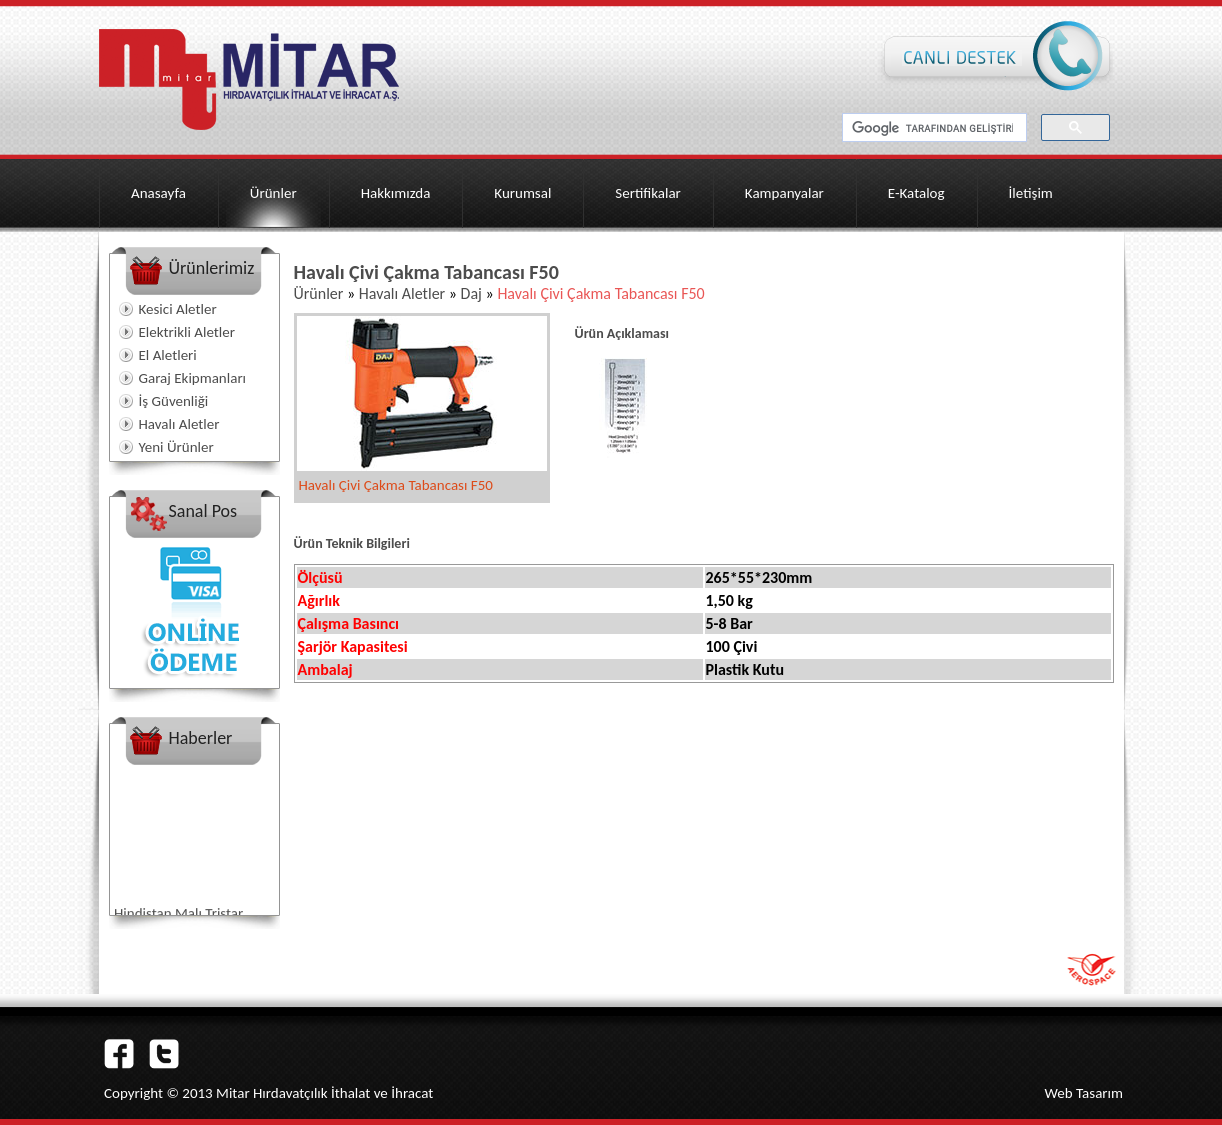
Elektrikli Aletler (187, 332)
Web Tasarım (1083, 1093)
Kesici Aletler (178, 309)
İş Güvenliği (174, 401)
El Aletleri (168, 355)
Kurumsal (522, 193)
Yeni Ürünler (176, 447)
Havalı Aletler (179, 424)
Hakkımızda (396, 193)
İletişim (1031, 193)
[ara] (932, 128)
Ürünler (273, 193)
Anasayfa (158, 193)
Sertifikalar (648, 193)
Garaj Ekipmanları (193, 378)
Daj (471, 293)
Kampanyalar (784, 193)
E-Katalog (916, 193)
